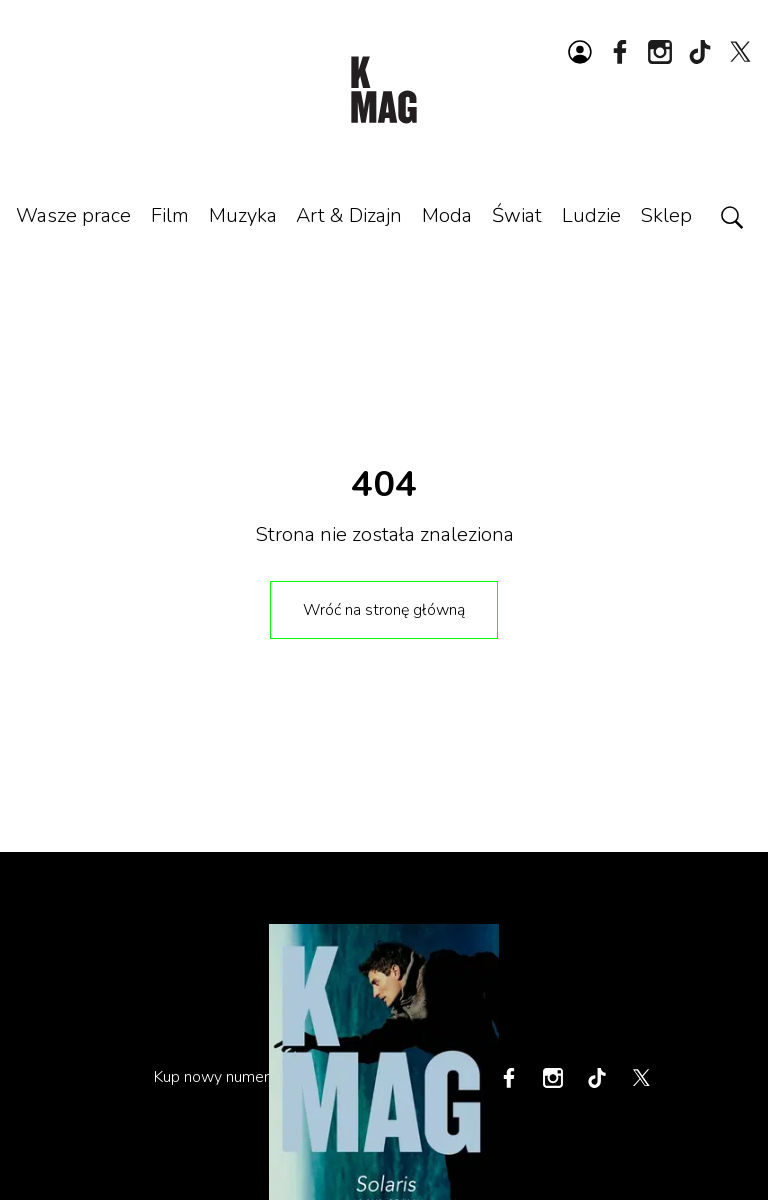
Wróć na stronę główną (384, 610)
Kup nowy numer (211, 1077)
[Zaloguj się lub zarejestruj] (580, 52)
